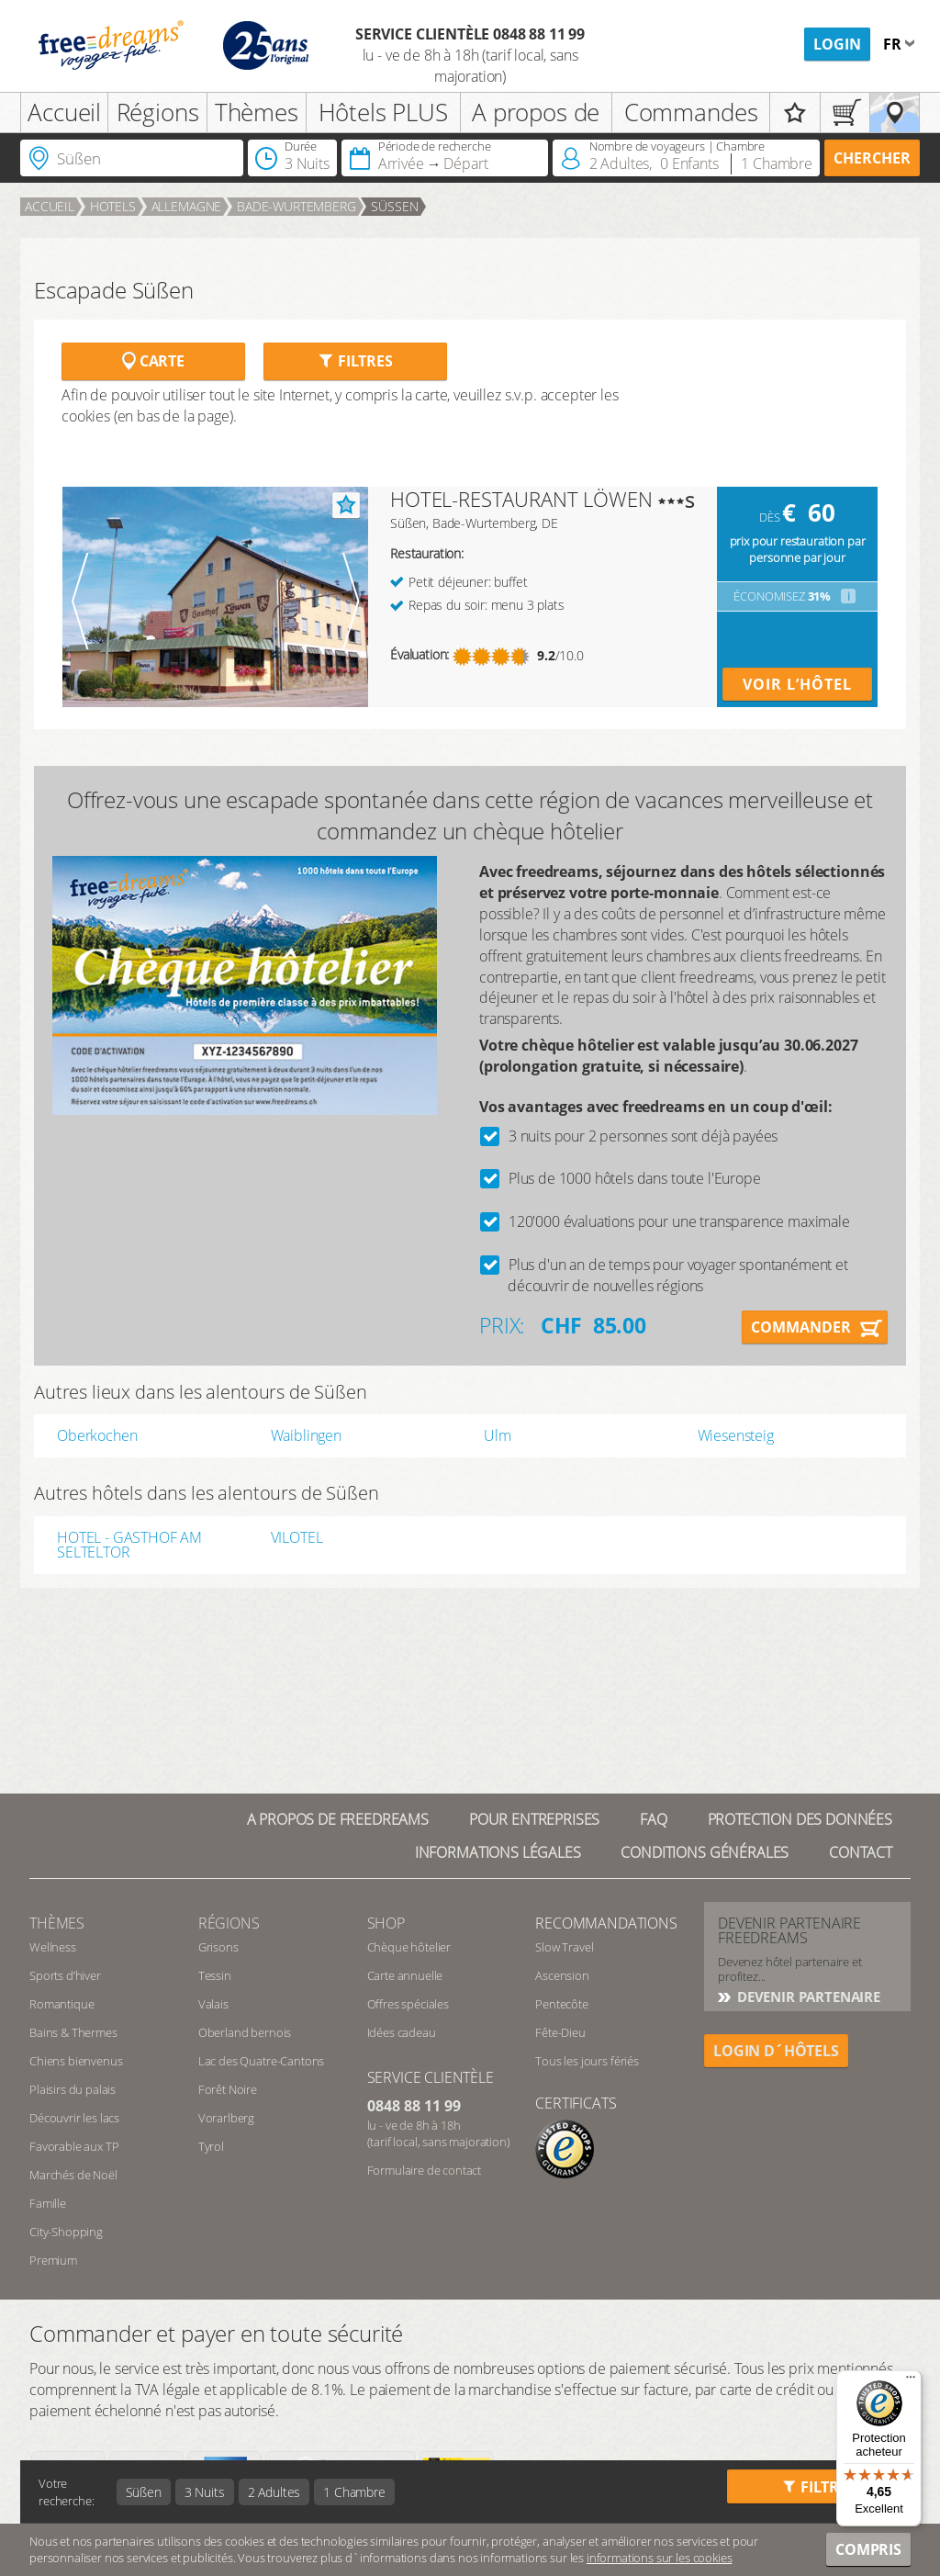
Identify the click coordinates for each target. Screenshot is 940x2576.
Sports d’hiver (65, 1975)
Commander (801, 1327)
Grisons (218, 1947)
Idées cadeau (401, 2032)
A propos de (535, 112)
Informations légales (498, 1852)
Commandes (691, 112)
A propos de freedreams (338, 1819)
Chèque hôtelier (409, 1947)
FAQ (653, 1819)
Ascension (562, 1975)
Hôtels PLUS (383, 112)
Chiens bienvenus (75, 2061)
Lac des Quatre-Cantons (261, 2061)
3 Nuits (205, 2492)
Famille (47, 2203)
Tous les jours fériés (587, 2061)
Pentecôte (561, 2004)
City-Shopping (66, 2231)
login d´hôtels (776, 2051)
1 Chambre (354, 2492)
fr (894, 44)
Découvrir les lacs (74, 2117)
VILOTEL (297, 1538)
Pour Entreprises (534, 1819)
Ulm (497, 1435)
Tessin (214, 1975)
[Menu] (911, 2381)
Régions (158, 112)
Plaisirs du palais (72, 2089)
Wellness (52, 1947)
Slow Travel (564, 1947)
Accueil (64, 112)
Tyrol (211, 2146)
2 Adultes (274, 2492)
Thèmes (256, 112)
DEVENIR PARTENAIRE (806, 1996)
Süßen (394, 206)
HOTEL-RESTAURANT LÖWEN (521, 498)
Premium (53, 2260)
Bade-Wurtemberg (296, 206)
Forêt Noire (227, 2089)
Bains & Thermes (73, 2032)
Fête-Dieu (560, 2032)
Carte (153, 361)
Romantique (61, 2004)
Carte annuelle (405, 1975)
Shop (386, 1923)
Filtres (355, 361)
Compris (868, 2549)
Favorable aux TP (73, 2146)
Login (837, 44)
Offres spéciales (408, 2004)
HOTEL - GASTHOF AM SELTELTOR (129, 1544)
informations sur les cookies (660, 2557)
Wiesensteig (736, 1435)
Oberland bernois (244, 2032)
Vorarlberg (226, 2117)
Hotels (113, 206)
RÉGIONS (229, 1923)
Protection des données (800, 1819)
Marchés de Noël (73, 2174)
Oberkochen (97, 1435)
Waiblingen (306, 1435)
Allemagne (186, 206)
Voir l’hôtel (797, 684)
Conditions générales (705, 1852)
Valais (213, 2004)
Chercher (872, 158)
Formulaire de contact (424, 2170)
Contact (860, 1852)
